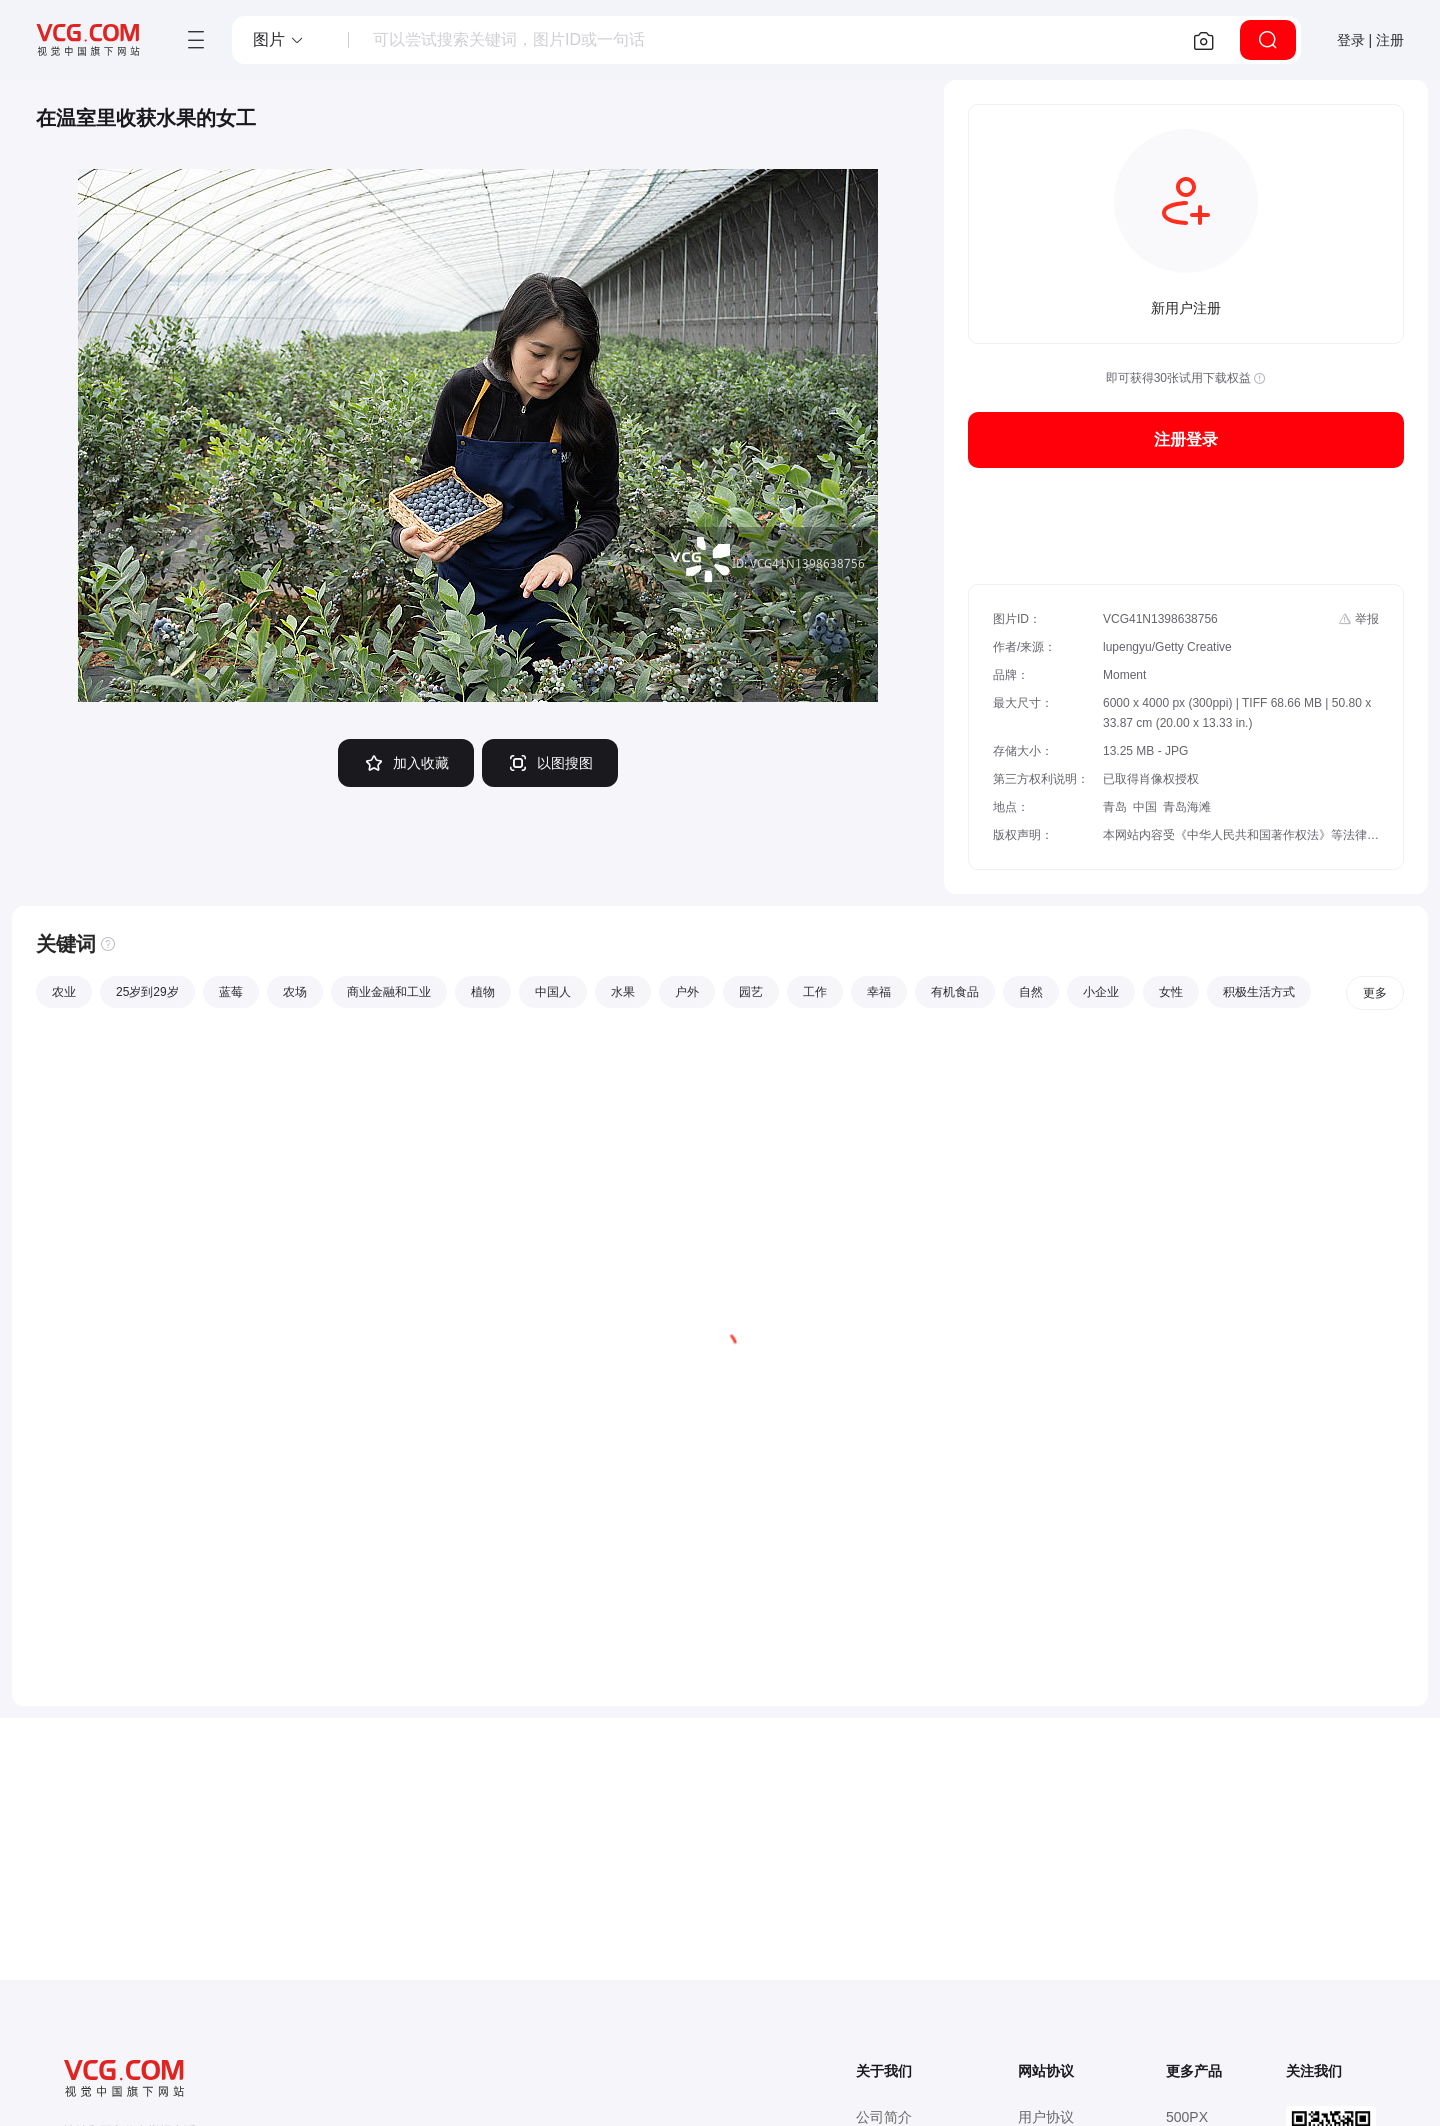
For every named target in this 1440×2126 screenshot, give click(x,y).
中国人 (553, 992)
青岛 (1115, 807)
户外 (687, 992)
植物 (483, 992)
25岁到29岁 (147, 992)
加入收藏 (406, 763)
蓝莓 (231, 992)
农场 (295, 992)
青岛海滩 (1187, 807)
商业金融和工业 (389, 992)
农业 (64, 992)
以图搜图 (550, 763)
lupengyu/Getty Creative (1167, 647)
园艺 (751, 992)
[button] (279, 40)
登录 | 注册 (1370, 40)
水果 (623, 992)
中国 (1145, 807)
